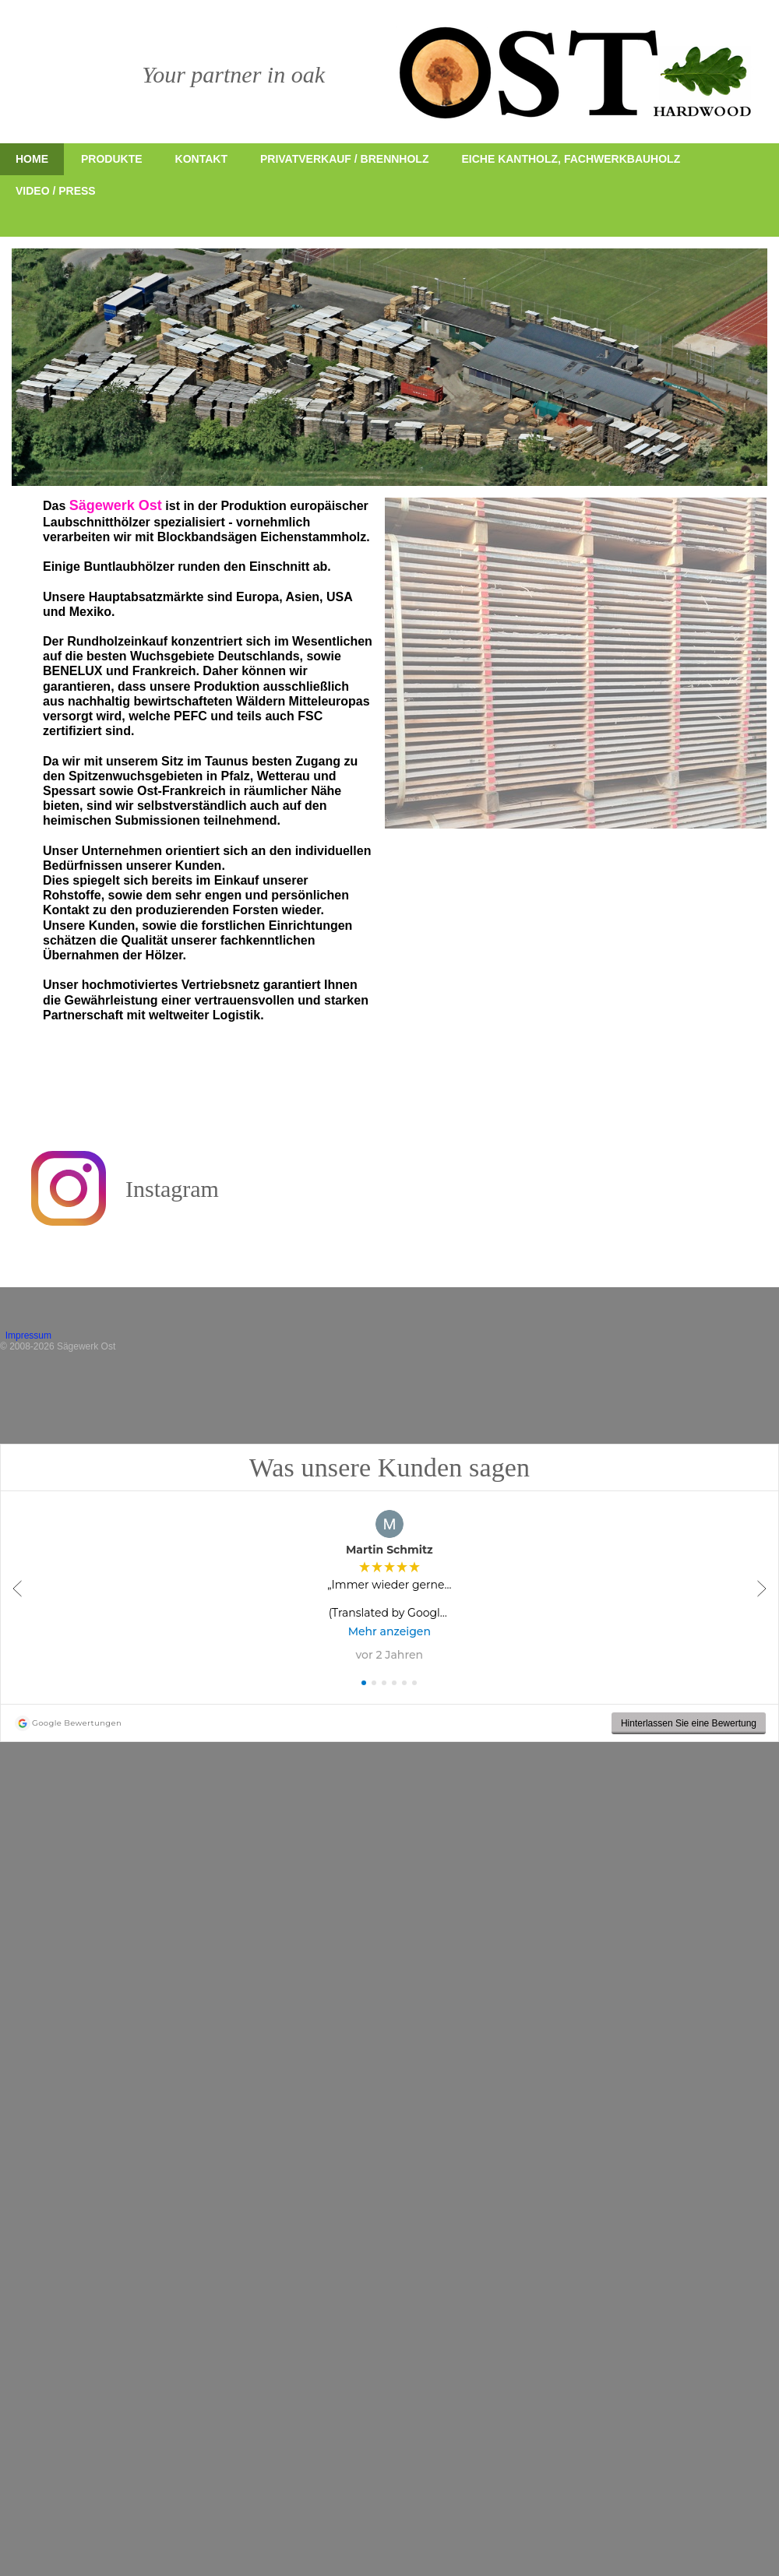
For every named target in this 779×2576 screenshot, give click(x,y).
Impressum (40, 1335)
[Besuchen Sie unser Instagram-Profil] (68, 1188)
